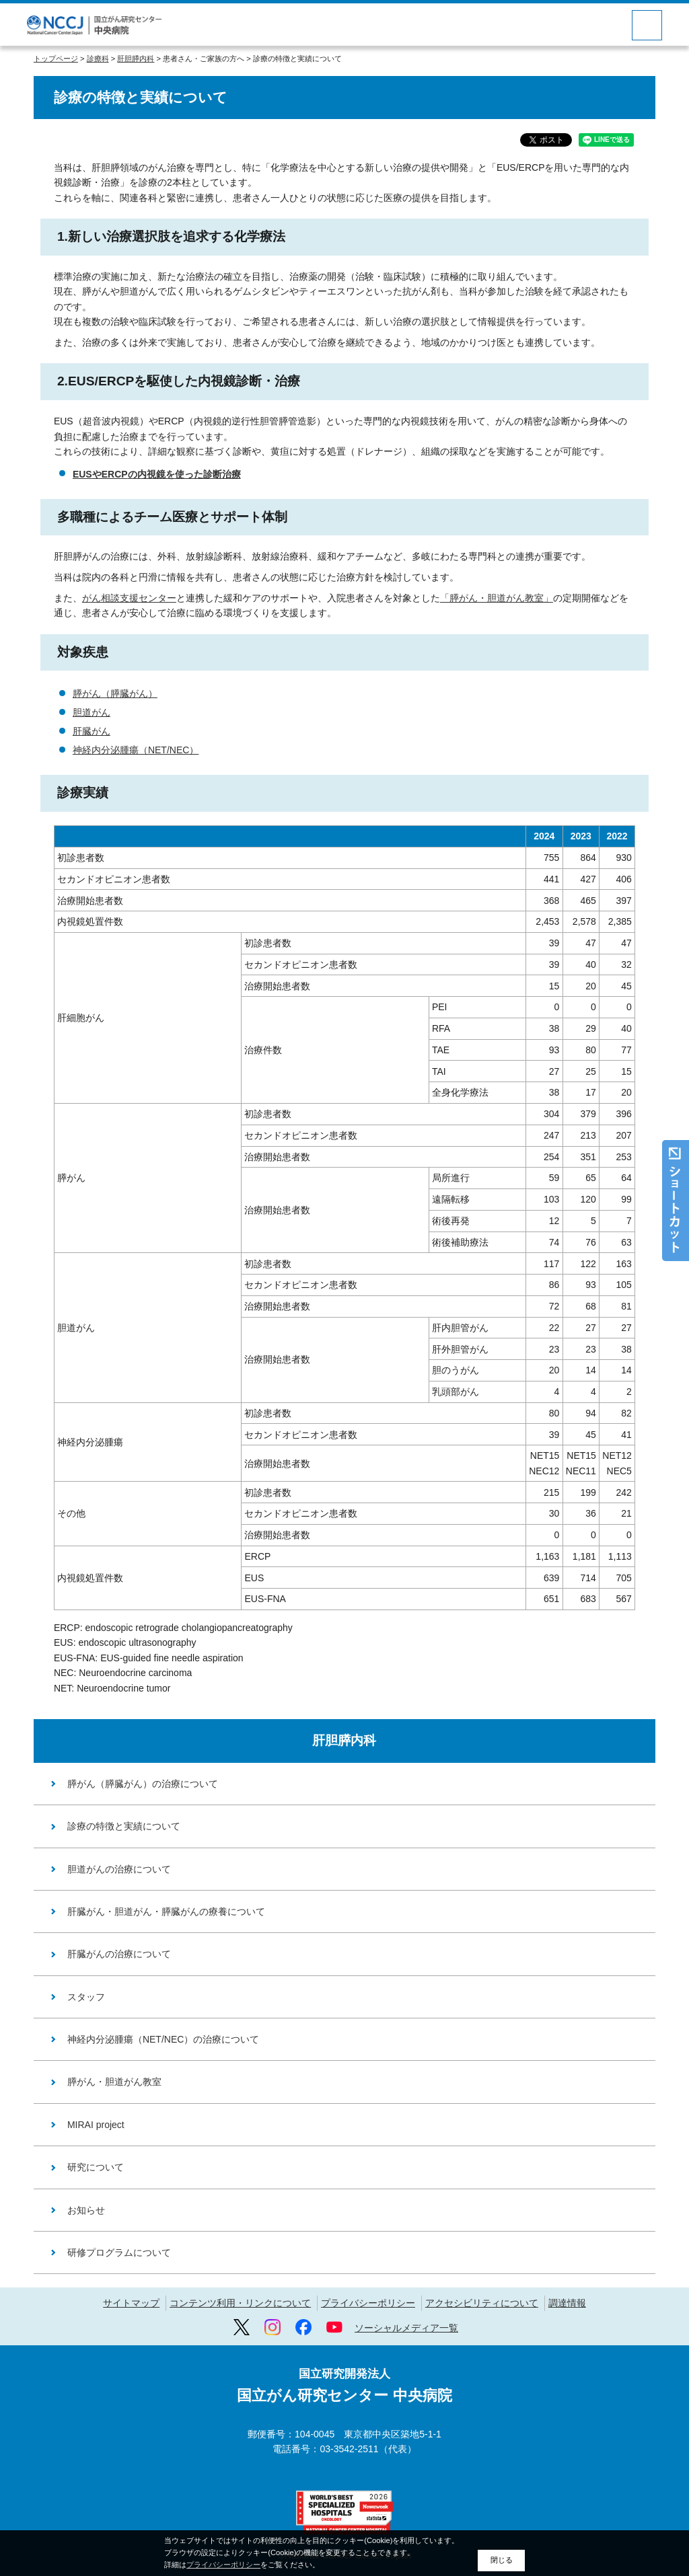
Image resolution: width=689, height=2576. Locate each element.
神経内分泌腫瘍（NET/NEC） (135, 750)
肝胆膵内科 (135, 58)
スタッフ (86, 1997)
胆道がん (91, 712)
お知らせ (86, 2210)
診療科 (98, 58)
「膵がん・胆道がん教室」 (496, 598)
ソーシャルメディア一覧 (406, 2327)
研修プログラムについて (119, 2252)
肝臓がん (91, 731)
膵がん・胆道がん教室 (114, 2081)
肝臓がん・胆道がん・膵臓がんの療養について (166, 1911)
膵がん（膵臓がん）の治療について (142, 1783)
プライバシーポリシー (368, 2303)
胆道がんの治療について (119, 1869)
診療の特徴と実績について (123, 1826)
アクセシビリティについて (481, 2303)
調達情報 (567, 2303)
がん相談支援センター (129, 598)
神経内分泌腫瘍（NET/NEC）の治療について (163, 2039)
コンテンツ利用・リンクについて (240, 2303)
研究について (95, 2167)
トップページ (56, 58)
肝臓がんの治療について (119, 1953)
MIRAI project (95, 2124)
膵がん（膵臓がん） (115, 693)
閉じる (502, 2560)
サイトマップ (131, 2303)
